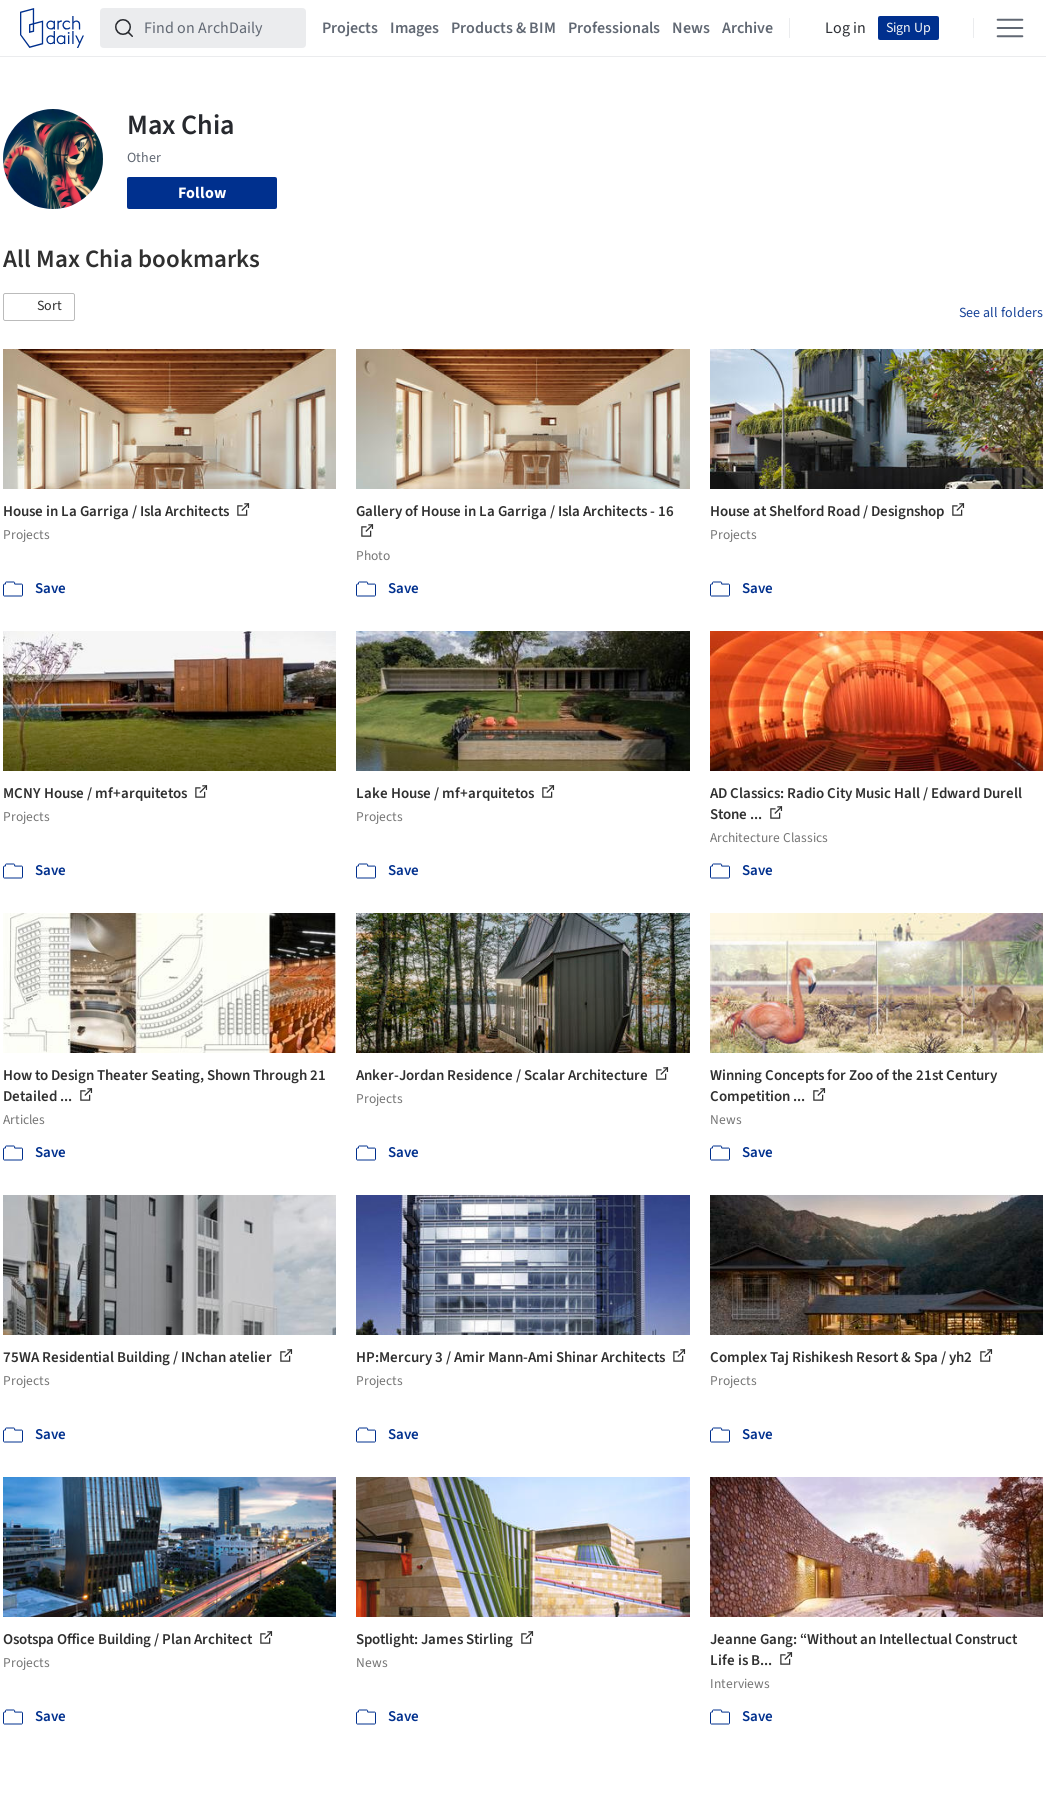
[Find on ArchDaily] (219, 28)
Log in (845, 28)
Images (414, 28)
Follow (202, 193)
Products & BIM (503, 28)
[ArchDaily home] (52, 28)
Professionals (614, 28)
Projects (350, 28)
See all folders (1001, 313)
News (691, 28)
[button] (39, 307)
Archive (747, 28)
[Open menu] (1010, 28)
